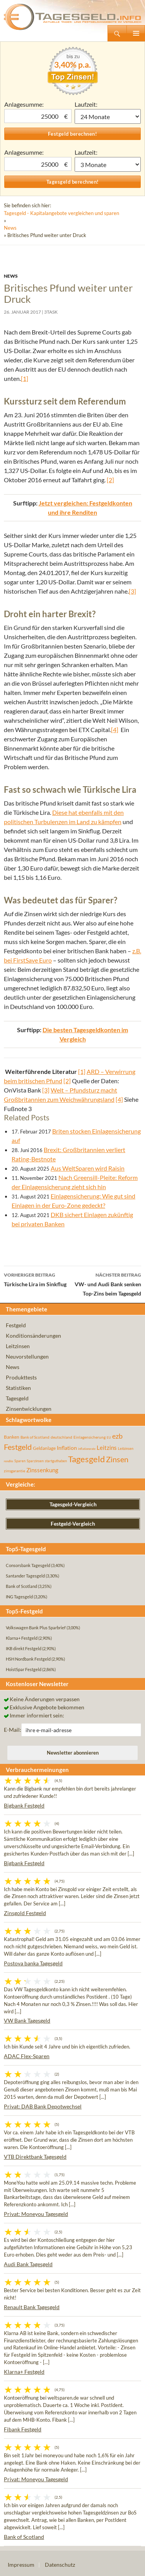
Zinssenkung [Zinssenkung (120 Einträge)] (42, 1470)
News (10, 228)
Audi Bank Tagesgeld (28, 2264)
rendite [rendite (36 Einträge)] (8, 1461)
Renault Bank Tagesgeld (32, 2307)
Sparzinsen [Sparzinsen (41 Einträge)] (35, 1461)
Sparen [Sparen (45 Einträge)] (20, 1461)
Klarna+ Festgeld (24, 2371)
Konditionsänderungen (33, 1335)
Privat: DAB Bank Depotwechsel (43, 2106)
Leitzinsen (18, 1346)
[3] (132, 591)
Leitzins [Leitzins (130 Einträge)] (107, 1447)
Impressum (21, 2564)
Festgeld (16, 1325)
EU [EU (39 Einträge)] (109, 1437)
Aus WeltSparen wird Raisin (88, 1168)
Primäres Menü (135, 33)
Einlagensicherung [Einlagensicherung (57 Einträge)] (89, 1437)
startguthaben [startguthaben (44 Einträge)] (56, 1461)
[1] (24, 378)
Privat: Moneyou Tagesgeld (36, 2214)
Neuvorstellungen (27, 1356)
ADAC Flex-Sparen (26, 2056)
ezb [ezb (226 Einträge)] (117, 1436)
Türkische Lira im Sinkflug (38, 1278)
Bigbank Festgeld (24, 1805)
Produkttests (21, 1377)
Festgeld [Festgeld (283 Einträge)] (18, 1446)
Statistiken (18, 1387)
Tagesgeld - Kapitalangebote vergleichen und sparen (61, 213)
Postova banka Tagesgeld (33, 1963)
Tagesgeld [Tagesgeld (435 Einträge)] (86, 1459)
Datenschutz (60, 2564)
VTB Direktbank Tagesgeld (35, 2156)
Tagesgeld (17, 1398)
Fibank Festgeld (22, 2429)
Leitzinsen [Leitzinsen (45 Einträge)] (125, 1448)
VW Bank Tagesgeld (27, 2020)
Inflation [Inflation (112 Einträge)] (67, 1447)
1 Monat (108, 116)
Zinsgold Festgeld (25, 1913)
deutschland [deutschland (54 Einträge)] (61, 1437)
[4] (114, 729)
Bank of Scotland (24, 2536)
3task (51, 312)
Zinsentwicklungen (28, 1408)
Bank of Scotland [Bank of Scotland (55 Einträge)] (34, 1437)
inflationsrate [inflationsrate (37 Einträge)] (87, 1449)
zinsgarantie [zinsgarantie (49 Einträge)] (14, 1470)
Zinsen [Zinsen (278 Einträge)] (117, 1459)
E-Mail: (12, 1729)
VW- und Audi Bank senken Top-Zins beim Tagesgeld (107, 1283)
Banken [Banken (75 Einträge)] (11, 1437)
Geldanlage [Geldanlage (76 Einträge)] (44, 1448)
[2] (110, 479)
